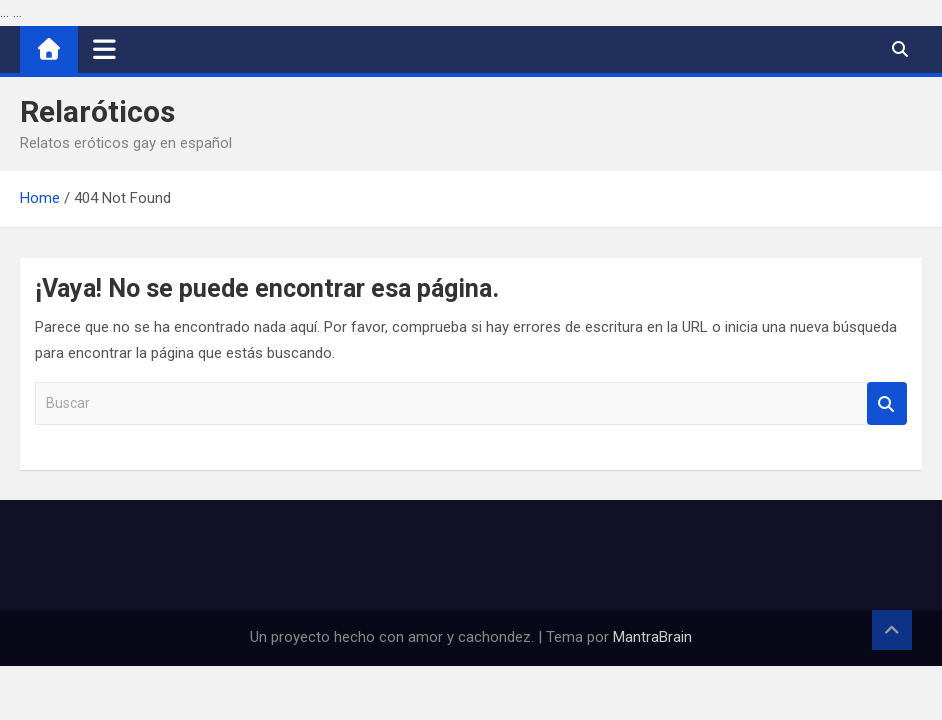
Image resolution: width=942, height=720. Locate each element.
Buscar (887, 403)
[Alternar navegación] (104, 49)
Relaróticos (97, 111)
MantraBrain (652, 637)
